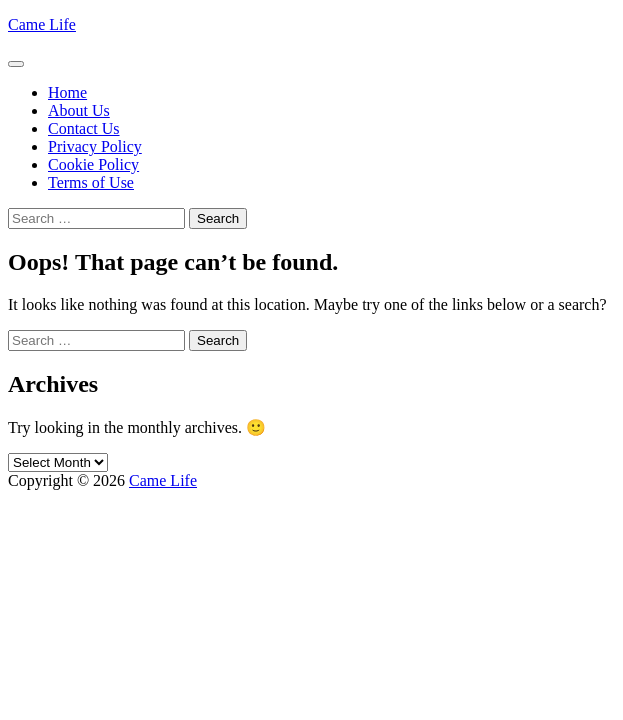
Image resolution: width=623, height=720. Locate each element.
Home (67, 92)
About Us (79, 110)
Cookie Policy (93, 164)
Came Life (42, 24)
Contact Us (84, 128)
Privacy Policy (95, 146)
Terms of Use (91, 182)
